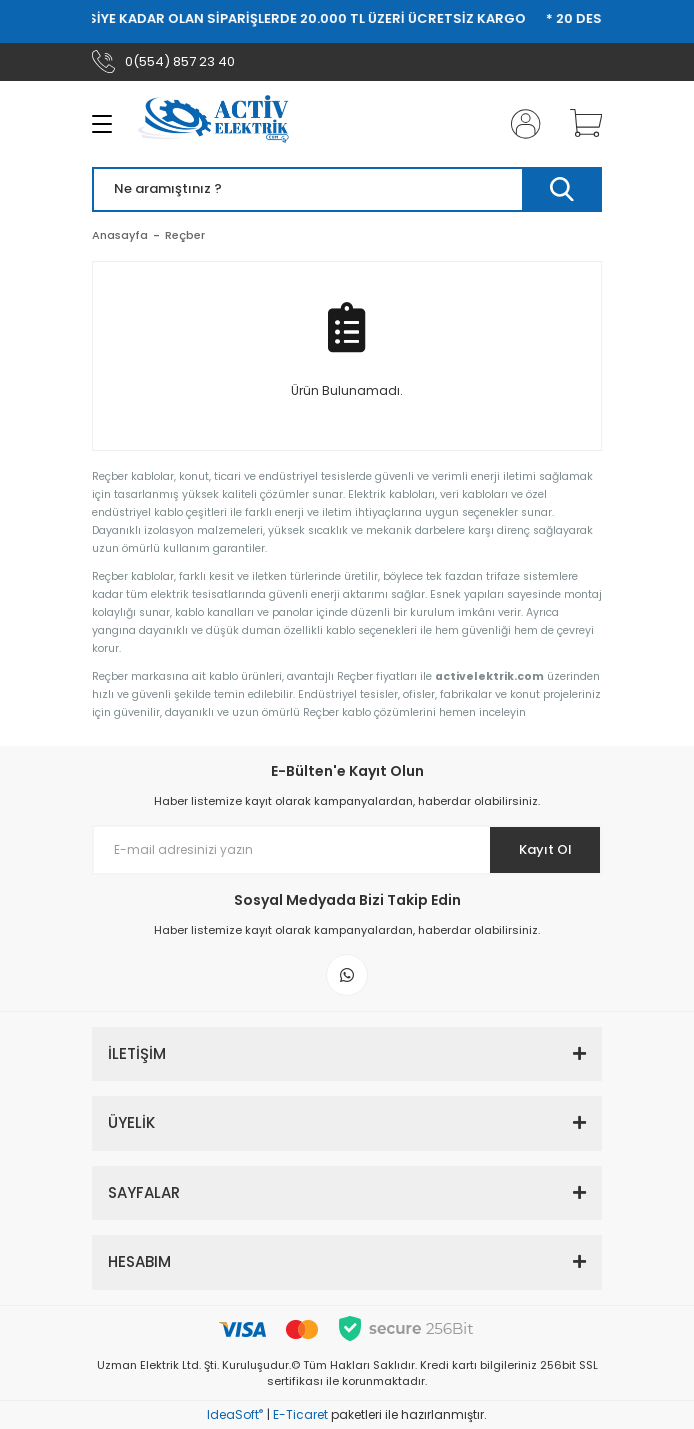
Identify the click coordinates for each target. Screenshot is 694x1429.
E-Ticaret (300, 1414)
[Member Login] (520, 124)
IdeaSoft (235, 1414)
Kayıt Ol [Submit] (545, 849)
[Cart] (579, 124)
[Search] (347, 189)
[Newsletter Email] (347, 850)
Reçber (185, 235)
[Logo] (221, 124)
